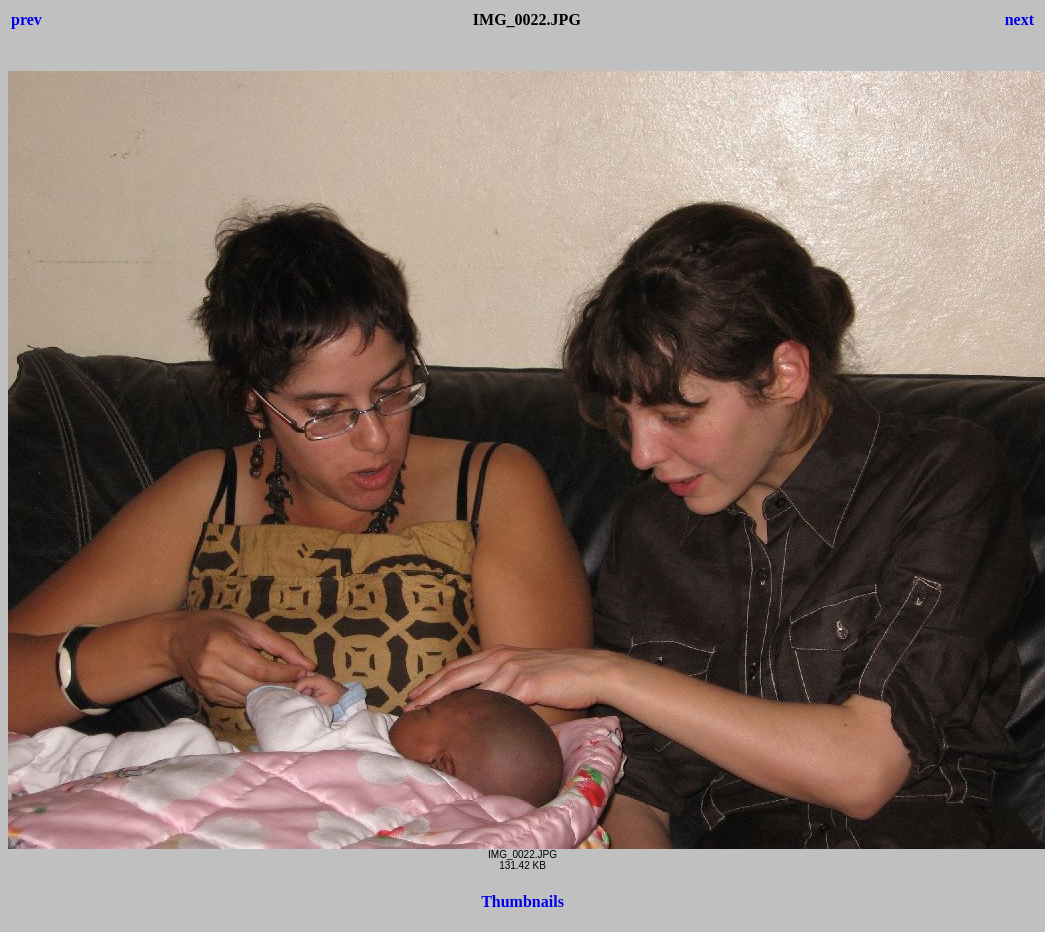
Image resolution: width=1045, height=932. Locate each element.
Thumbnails (522, 901)
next (1019, 19)
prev (26, 19)
